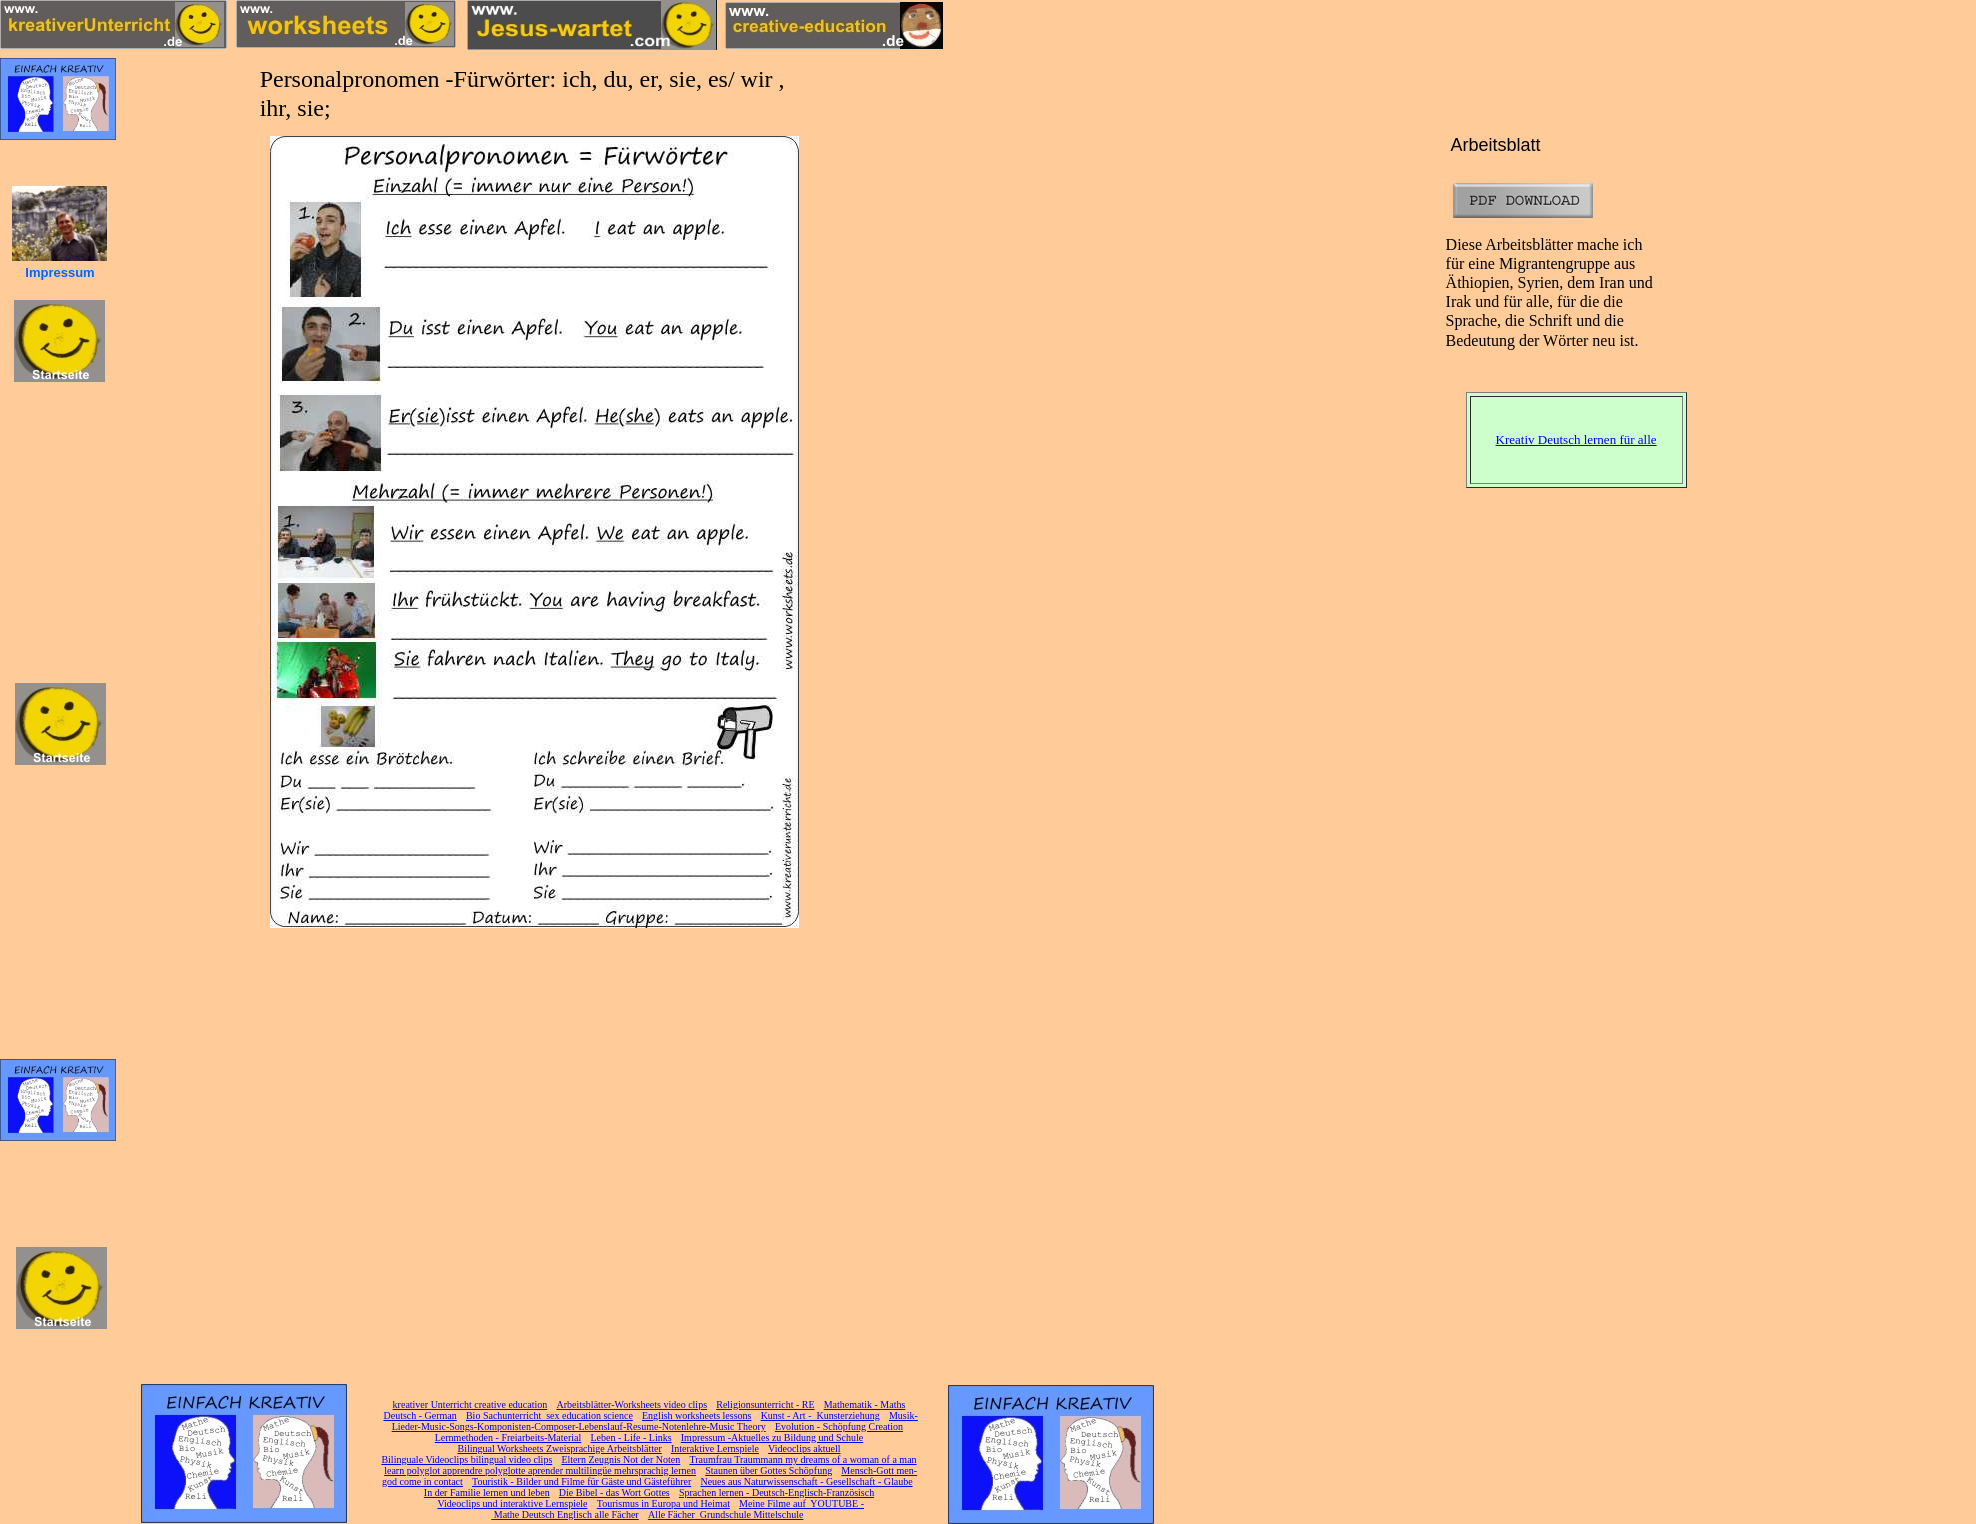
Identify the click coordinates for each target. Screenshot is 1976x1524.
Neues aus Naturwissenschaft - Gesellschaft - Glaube (806, 1481)
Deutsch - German (419, 1415)
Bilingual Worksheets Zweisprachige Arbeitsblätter (559, 1448)
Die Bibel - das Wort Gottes (614, 1492)
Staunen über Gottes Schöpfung (768, 1470)
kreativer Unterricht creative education (470, 1404)
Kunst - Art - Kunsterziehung (820, 1415)
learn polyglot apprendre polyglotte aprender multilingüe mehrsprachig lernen (540, 1470)
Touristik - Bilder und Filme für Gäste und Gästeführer (581, 1481)
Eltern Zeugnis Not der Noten (620, 1459)
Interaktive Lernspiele (715, 1448)
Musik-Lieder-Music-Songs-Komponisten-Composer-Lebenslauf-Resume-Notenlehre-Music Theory (655, 1421)
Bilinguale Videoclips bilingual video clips (466, 1459)
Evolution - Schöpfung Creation (839, 1426)
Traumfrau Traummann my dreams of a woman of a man (802, 1459)
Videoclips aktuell (804, 1448)
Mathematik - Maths (865, 1404)
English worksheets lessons (696, 1415)
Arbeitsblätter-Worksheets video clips (631, 1404)
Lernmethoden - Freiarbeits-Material (508, 1437)
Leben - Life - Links (631, 1437)
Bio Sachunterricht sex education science (549, 1415)
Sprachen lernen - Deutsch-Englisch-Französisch (776, 1492)
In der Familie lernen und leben (487, 1492)
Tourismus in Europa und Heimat (663, 1503)
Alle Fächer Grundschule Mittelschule (726, 1514)
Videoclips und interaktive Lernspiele (512, 1503)
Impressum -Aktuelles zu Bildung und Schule (772, 1437)
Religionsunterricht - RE (765, 1404)
